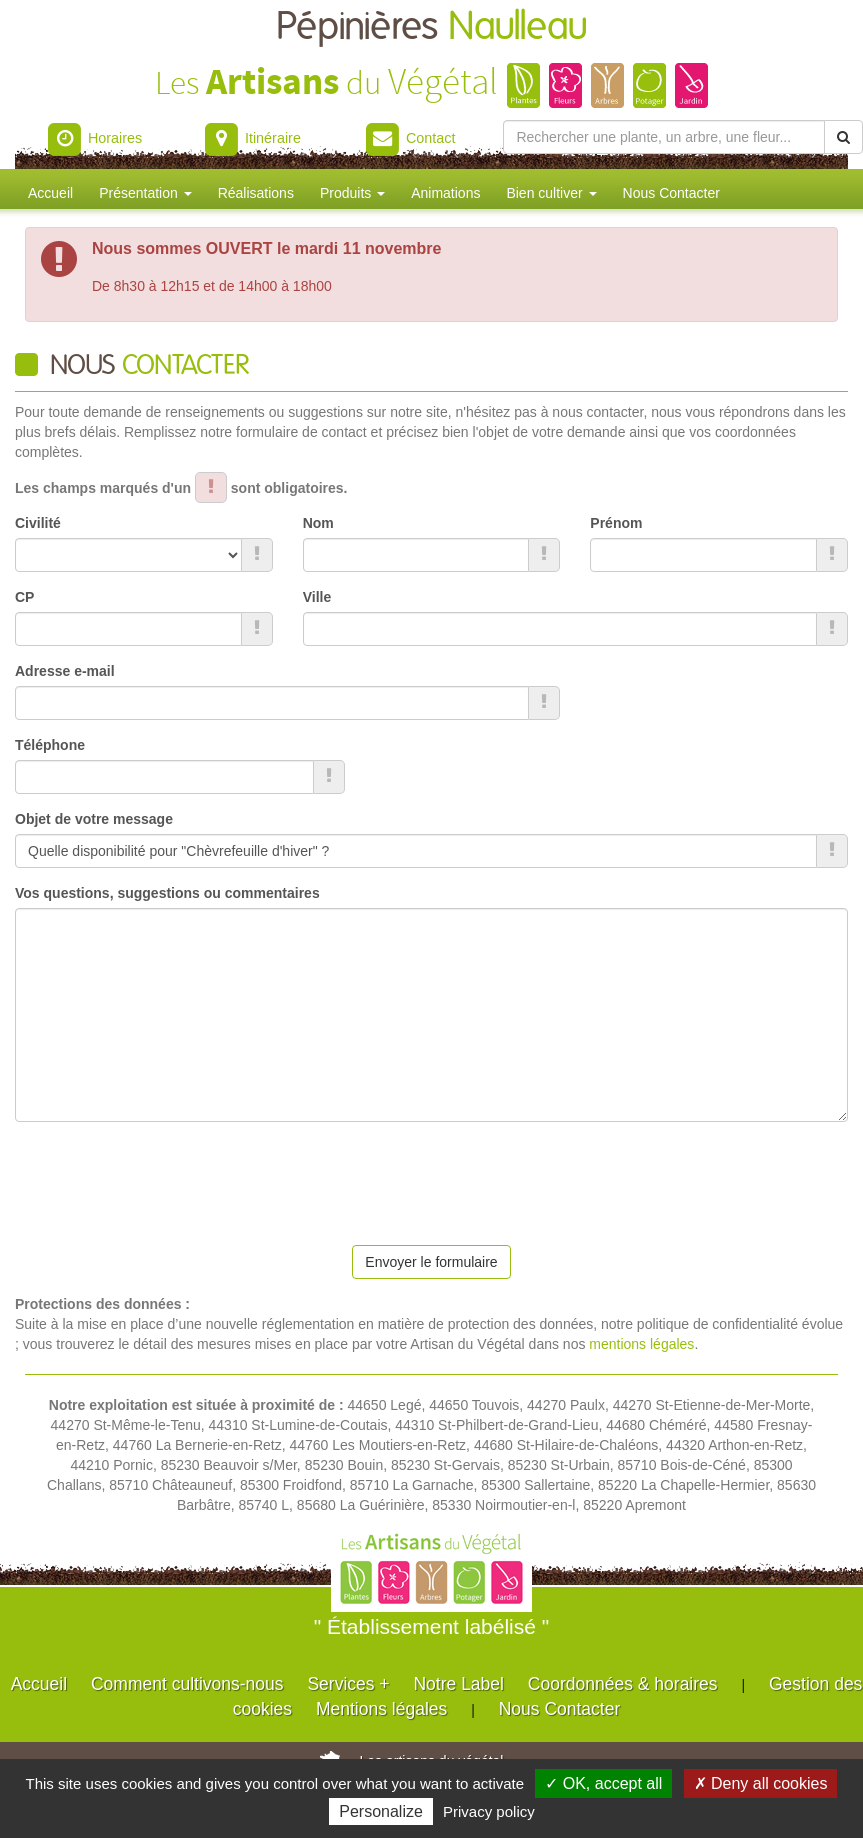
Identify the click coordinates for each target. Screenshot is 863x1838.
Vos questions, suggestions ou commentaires (167, 893)
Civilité (38, 523)
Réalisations (256, 193)
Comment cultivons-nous (187, 1684)
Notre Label (458, 1684)
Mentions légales (381, 1709)
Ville (317, 597)
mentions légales (641, 1344)
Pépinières (432, 27)
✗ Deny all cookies (761, 1783)
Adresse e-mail (65, 671)
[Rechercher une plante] (664, 137)
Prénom (616, 523)
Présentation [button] (145, 193)
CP (24, 597)
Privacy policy (489, 1811)
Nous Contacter (671, 193)
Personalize (381, 1811)
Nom (318, 523)
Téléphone (50, 745)
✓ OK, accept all (603, 1783)
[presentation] (167, 1176)
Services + (348, 1684)
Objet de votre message (94, 819)
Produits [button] (352, 193)
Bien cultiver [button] (551, 193)
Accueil (50, 193)
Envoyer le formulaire (431, 1262)
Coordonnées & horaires (623, 1684)
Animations (445, 193)
